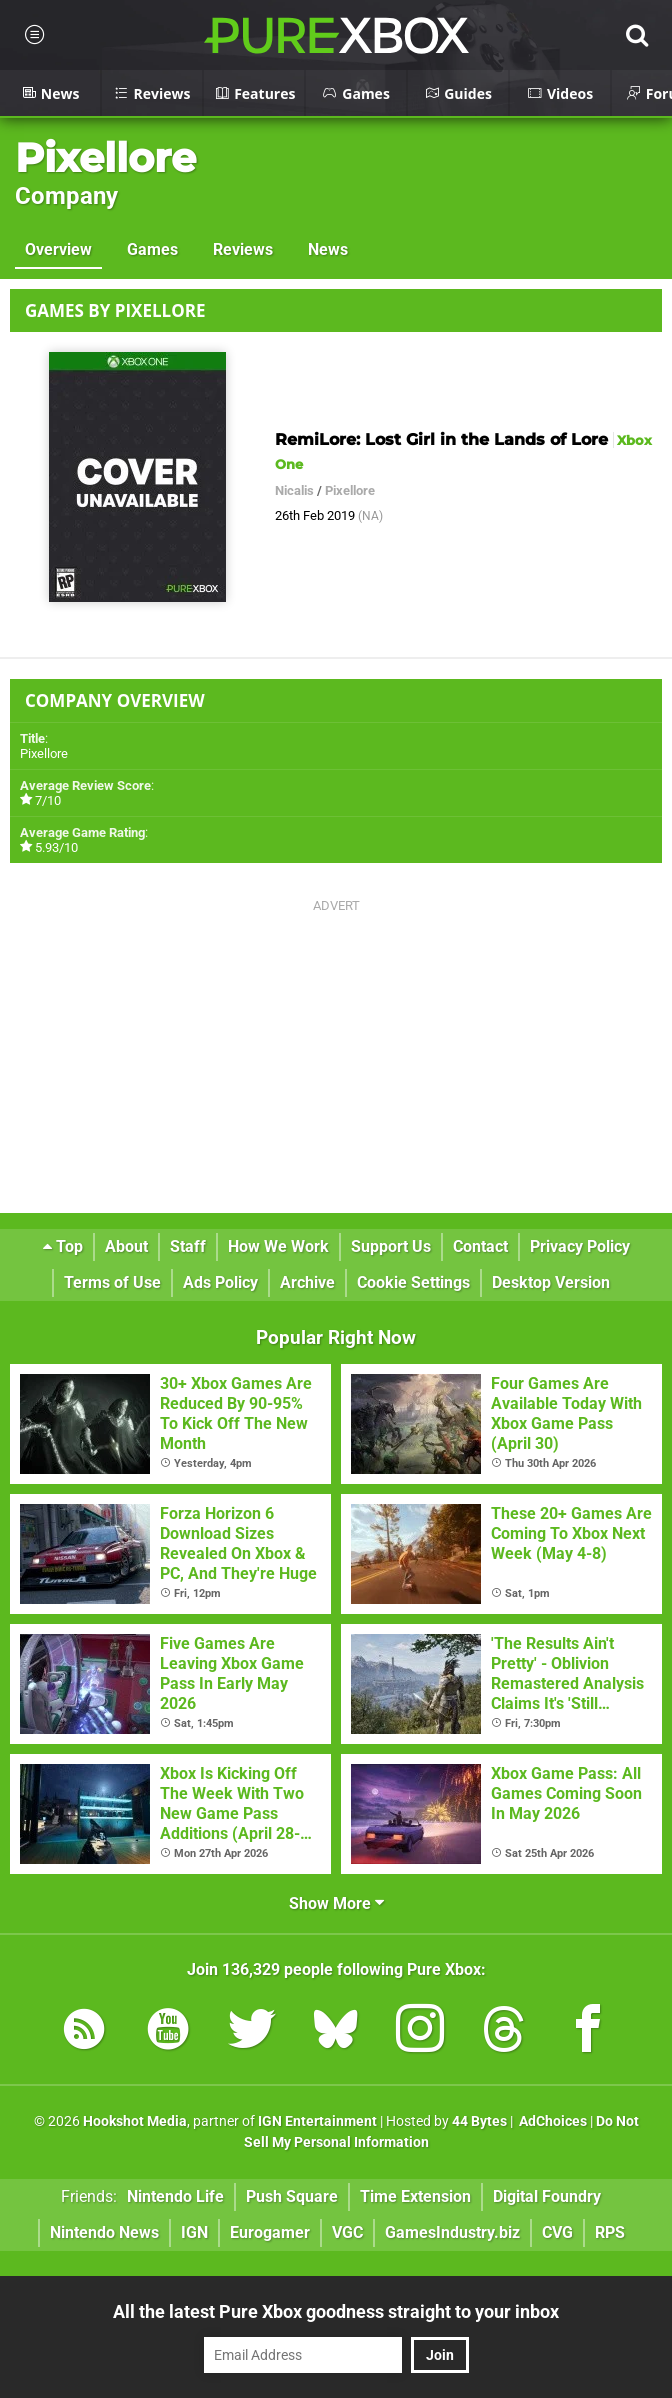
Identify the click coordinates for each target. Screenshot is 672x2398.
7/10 (48, 800)
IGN (194, 2232)
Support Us (391, 1246)
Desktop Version (551, 1282)
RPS (610, 2232)
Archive (307, 1282)
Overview (58, 249)
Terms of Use (112, 1282)
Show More (336, 1903)
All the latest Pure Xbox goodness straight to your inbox (336, 2311)
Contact (480, 1246)
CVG (557, 2232)
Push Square (292, 2196)
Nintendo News (104, 2232)
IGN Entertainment (317, 2121)
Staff (188, 1246)
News (328, 249)
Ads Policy (220, 1282)
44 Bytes (479, 2121)
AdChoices (551, 2121)
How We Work (278, 1246)
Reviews (243, 249)
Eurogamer (270, 2232)
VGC (347, 2232)
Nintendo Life (175, 2196)
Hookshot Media (135, 2121)
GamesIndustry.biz (452, 2232)
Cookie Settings (413, 1282)
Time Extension (415, 2196)
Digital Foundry (547, 2196)
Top (63, 1246)
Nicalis (294, 490)
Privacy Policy (580, 1246)
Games (152, 249)
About (126, 1246)
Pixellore (105, 157)
